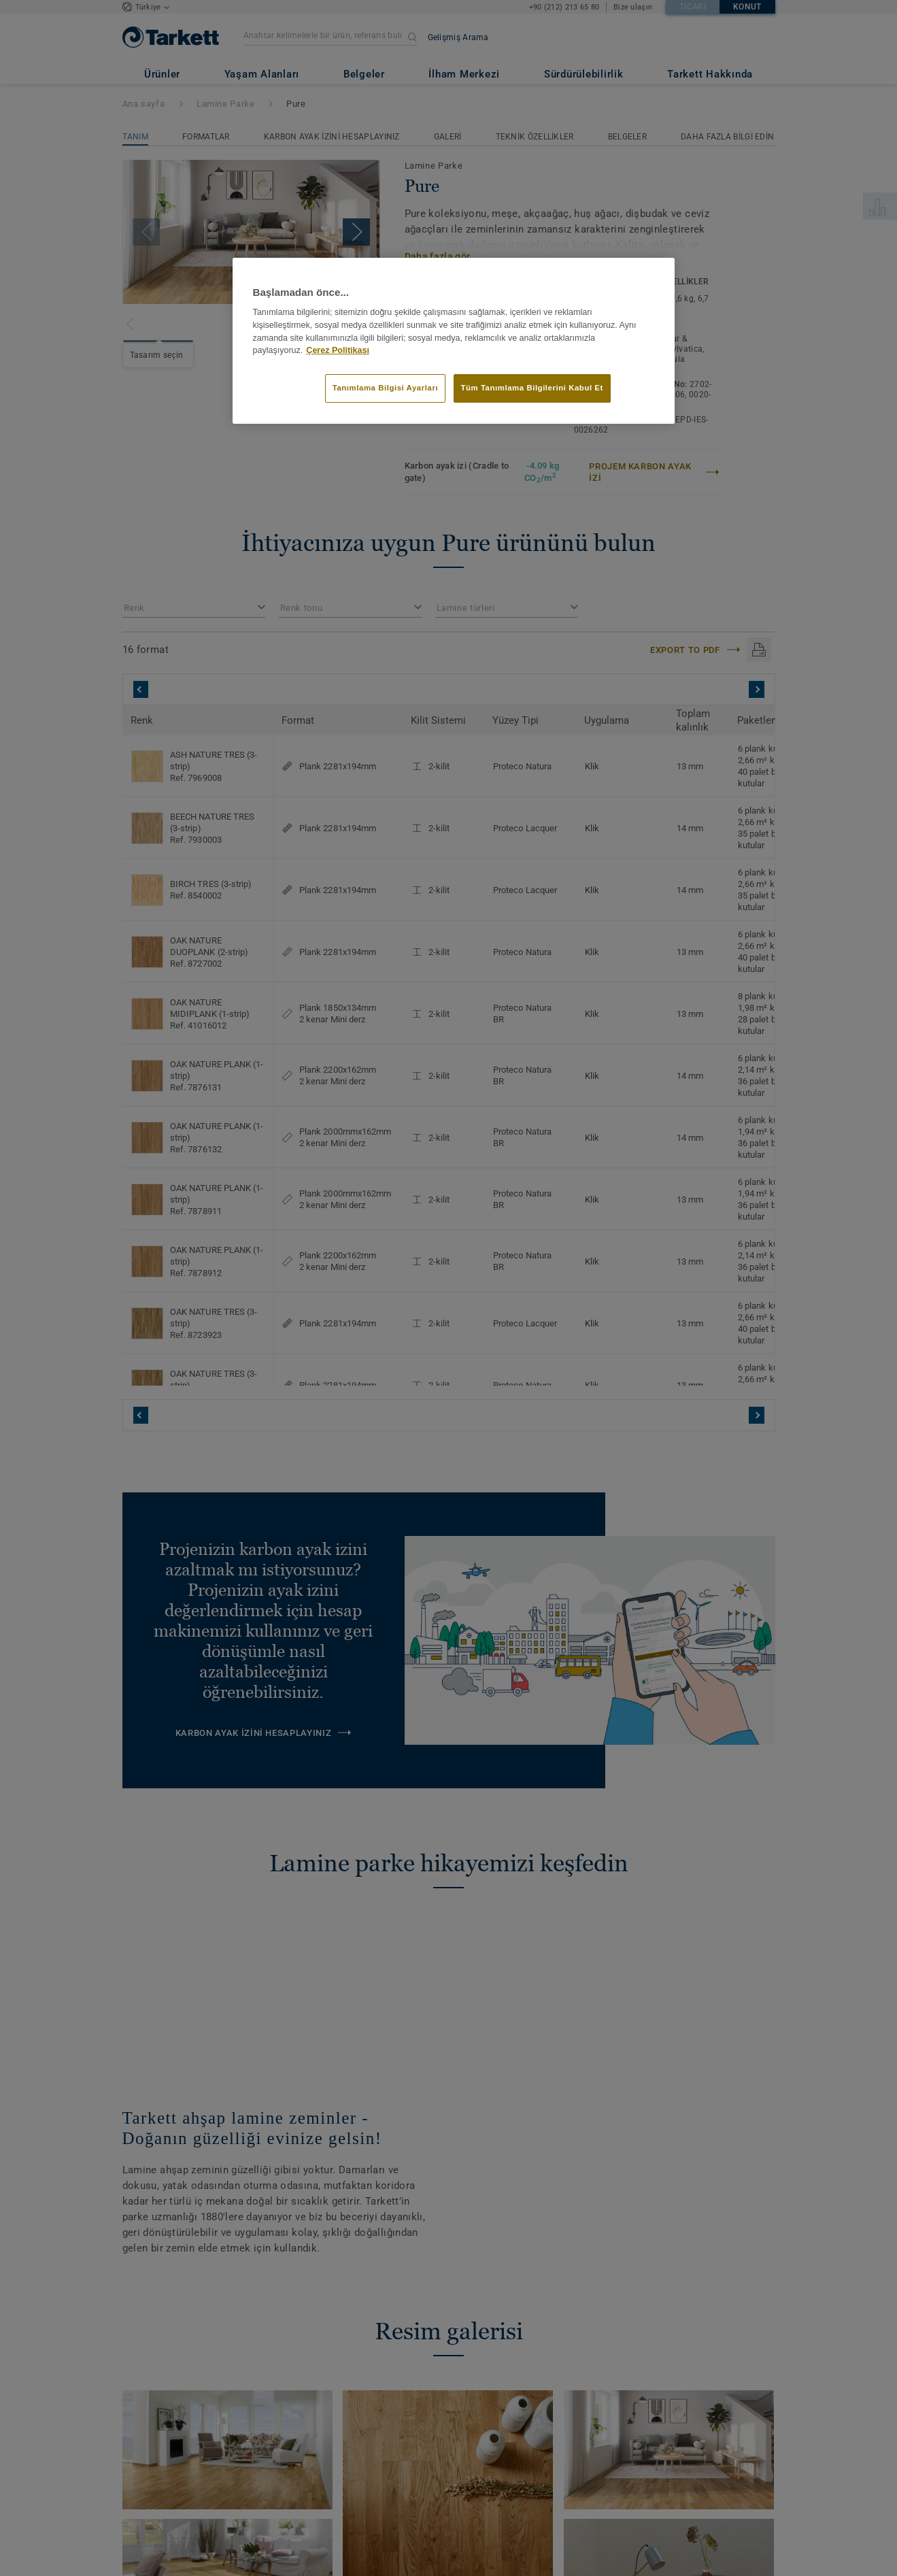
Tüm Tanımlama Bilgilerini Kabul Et (532, 388)
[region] (454, 341)
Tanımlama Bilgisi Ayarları (385, 388)
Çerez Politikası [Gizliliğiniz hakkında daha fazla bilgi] (337, 350)
